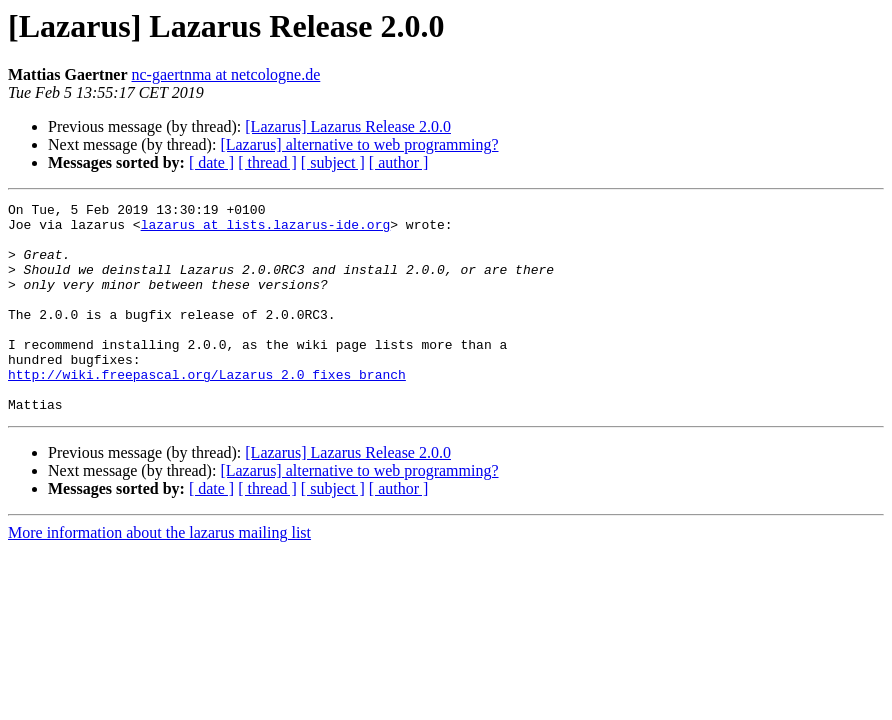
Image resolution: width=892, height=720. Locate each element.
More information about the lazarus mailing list (159, 574)
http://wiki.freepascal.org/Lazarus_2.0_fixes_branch (207, 410)
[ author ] (399, 162)
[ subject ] (333, 162)
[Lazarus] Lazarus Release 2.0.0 (348, 126)
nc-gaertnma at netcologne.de (226, 74)
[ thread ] (267, 162)
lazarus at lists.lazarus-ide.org (266, 230)
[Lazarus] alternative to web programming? (359, 144)
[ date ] (211, 162)
